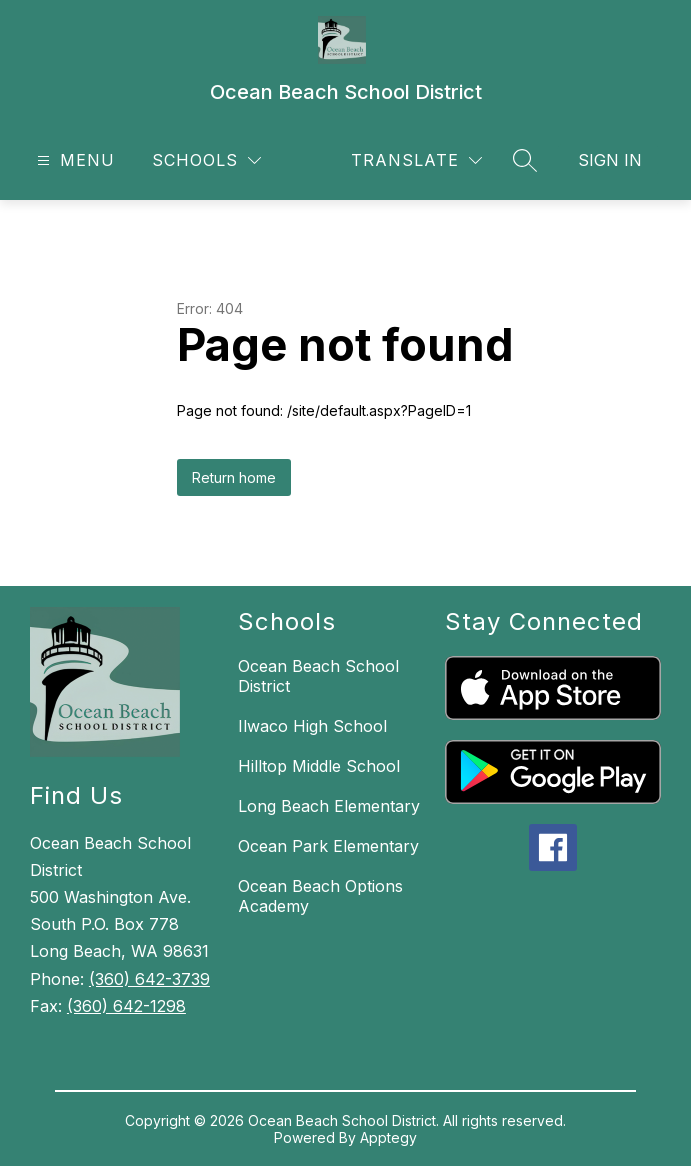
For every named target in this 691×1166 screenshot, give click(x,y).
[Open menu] (73, 160)
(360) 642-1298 (126, 1006)
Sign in (610, 160)
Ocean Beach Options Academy (320, 896)
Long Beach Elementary (329, 806)
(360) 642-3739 (149, 979)
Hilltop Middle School (319, 766)
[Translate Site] (416, 160)
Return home (234, 477)
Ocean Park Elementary (328, 846)
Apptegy (388, 1137)
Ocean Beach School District (318, 676)
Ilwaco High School (312, 726)
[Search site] (525, 160)
